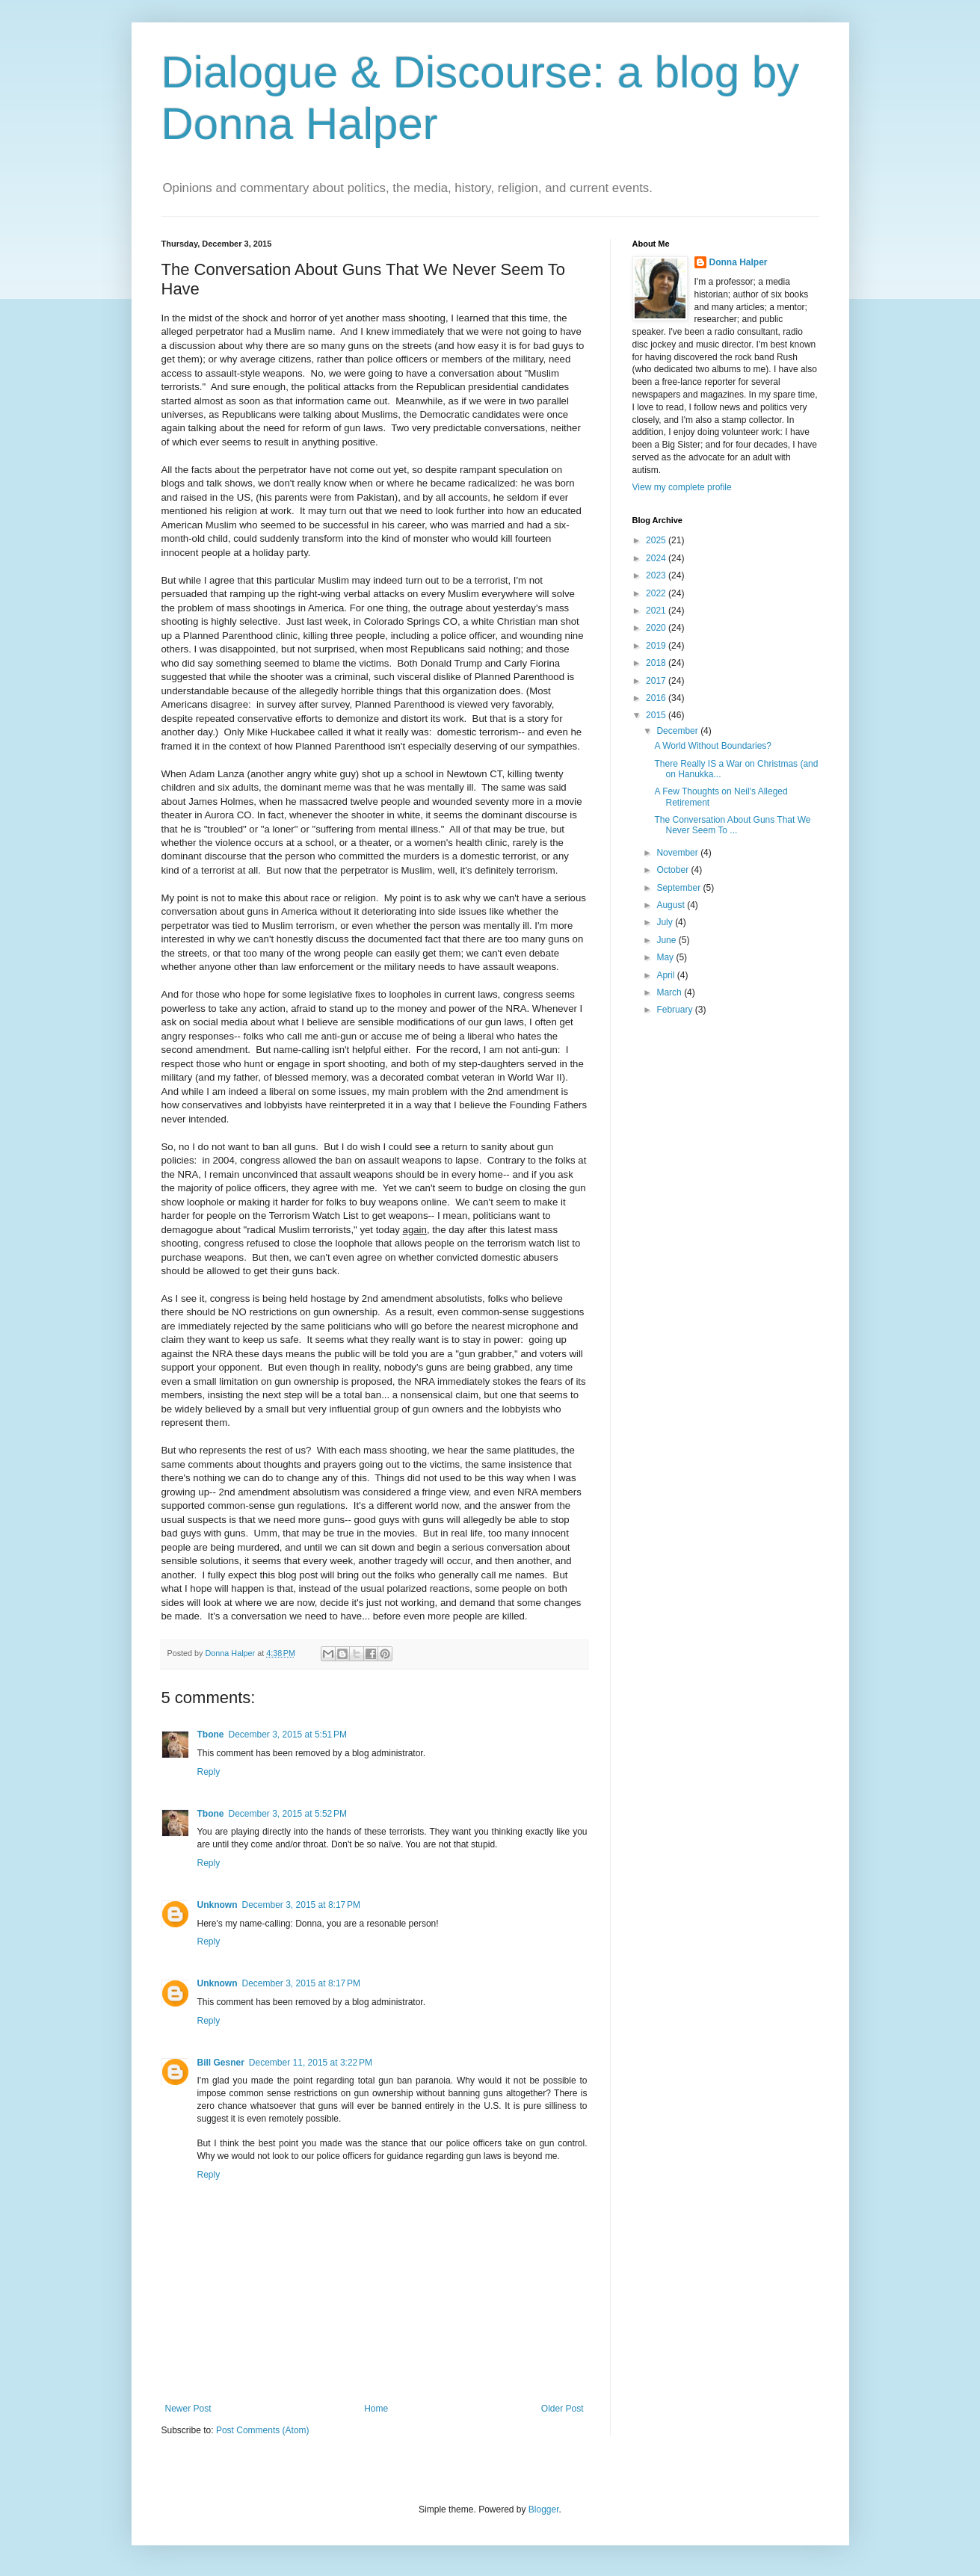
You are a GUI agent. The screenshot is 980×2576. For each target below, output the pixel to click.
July (665, 922)
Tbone (210, 1734)
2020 (657, 628)
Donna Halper (738, 262)
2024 (657, 558)
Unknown (217, 1905)
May (666, 957)
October (673, 870)
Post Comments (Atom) (262, 2430)
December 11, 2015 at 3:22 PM (310, 2062)
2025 (657, 540)
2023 (657, 575)
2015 (657, 715)
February (675, 1009)
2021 (657, 610)
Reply (209, 1772)
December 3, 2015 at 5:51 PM (288, 1734)
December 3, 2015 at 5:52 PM (288, 1814)
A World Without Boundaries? (712, 746)
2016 (657, 698)
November (678, 852)
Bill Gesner (220, 2062)
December (678, 731)
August (671, 905)
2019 (657, 645)
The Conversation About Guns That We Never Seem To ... (732, 825)
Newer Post (188, 2408)
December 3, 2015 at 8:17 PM (301, 1905)
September (679, 888)
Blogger (543, 2509)
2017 (657, 681)
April (666, 975)
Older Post (562, 2408)
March (670, 992)
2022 (657, 593)
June (667, 940)
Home (376, 2408)
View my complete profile (682, 487)
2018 (657, 663)
